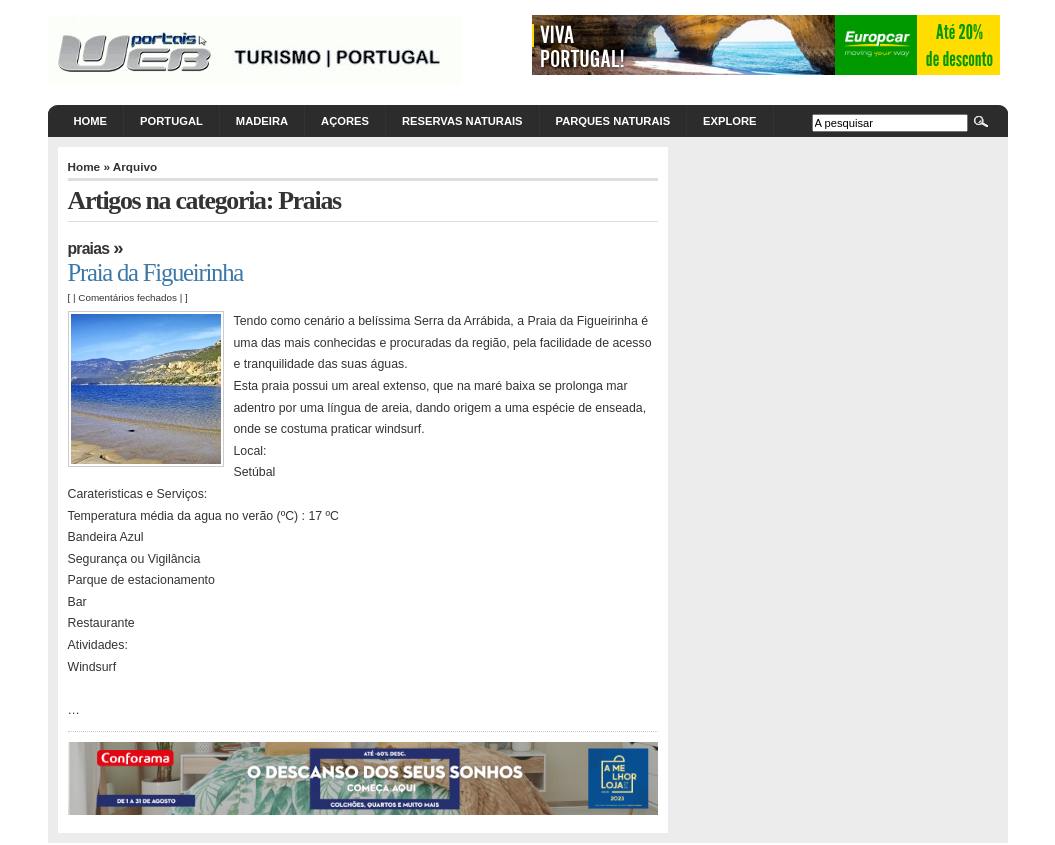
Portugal (171, 121)
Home (91, 121)
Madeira (262, 121)
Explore (729, 121)
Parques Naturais (613, 121)
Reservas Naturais (462, 121)
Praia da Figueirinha (156, 272)
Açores (345, 121)
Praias (89, 248)
